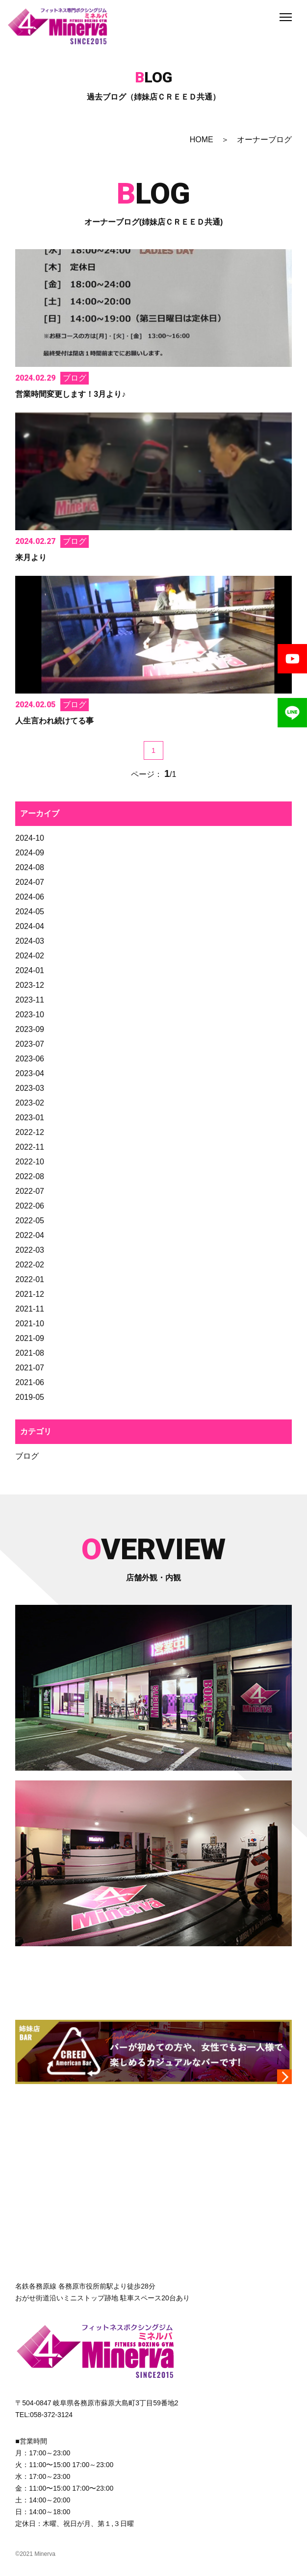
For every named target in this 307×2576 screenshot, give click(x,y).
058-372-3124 (51, 2415)
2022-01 (29, 1279)
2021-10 (29, 1323)
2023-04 (29, 1073)
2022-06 (29, 1206)
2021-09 (29, 1338)
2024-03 (29, 941)
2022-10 (29, 1162)
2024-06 (29, 897)
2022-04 (29, 1235)
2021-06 (29, 1382)
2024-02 (29, 956)
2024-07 (29, 882)
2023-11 (29, 1000)
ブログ (27, 1456)
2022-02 (29, 1265)
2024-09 (29, 853)
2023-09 (29, 1029)
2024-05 (29, 911)
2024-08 (29, 867)
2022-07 (29, 1191)
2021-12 (29, 1294)
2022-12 (29, 1132)
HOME (201, 139)
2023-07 (29, 1044)
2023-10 (29, 1014)
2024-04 (29, 926)
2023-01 (29, 1117)
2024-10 (29, 838)
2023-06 (29, 1059)
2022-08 (29, 1176)
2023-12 (29, 985)
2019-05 (29, 1397)
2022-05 (29, 1220)
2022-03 (29, 1250)
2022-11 (29, 1147)
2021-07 (29, 1368)
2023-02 (29, 1103)
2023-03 (29, 1088)
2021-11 (29, 1309)
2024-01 (29, 970)
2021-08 (29, 1353)
